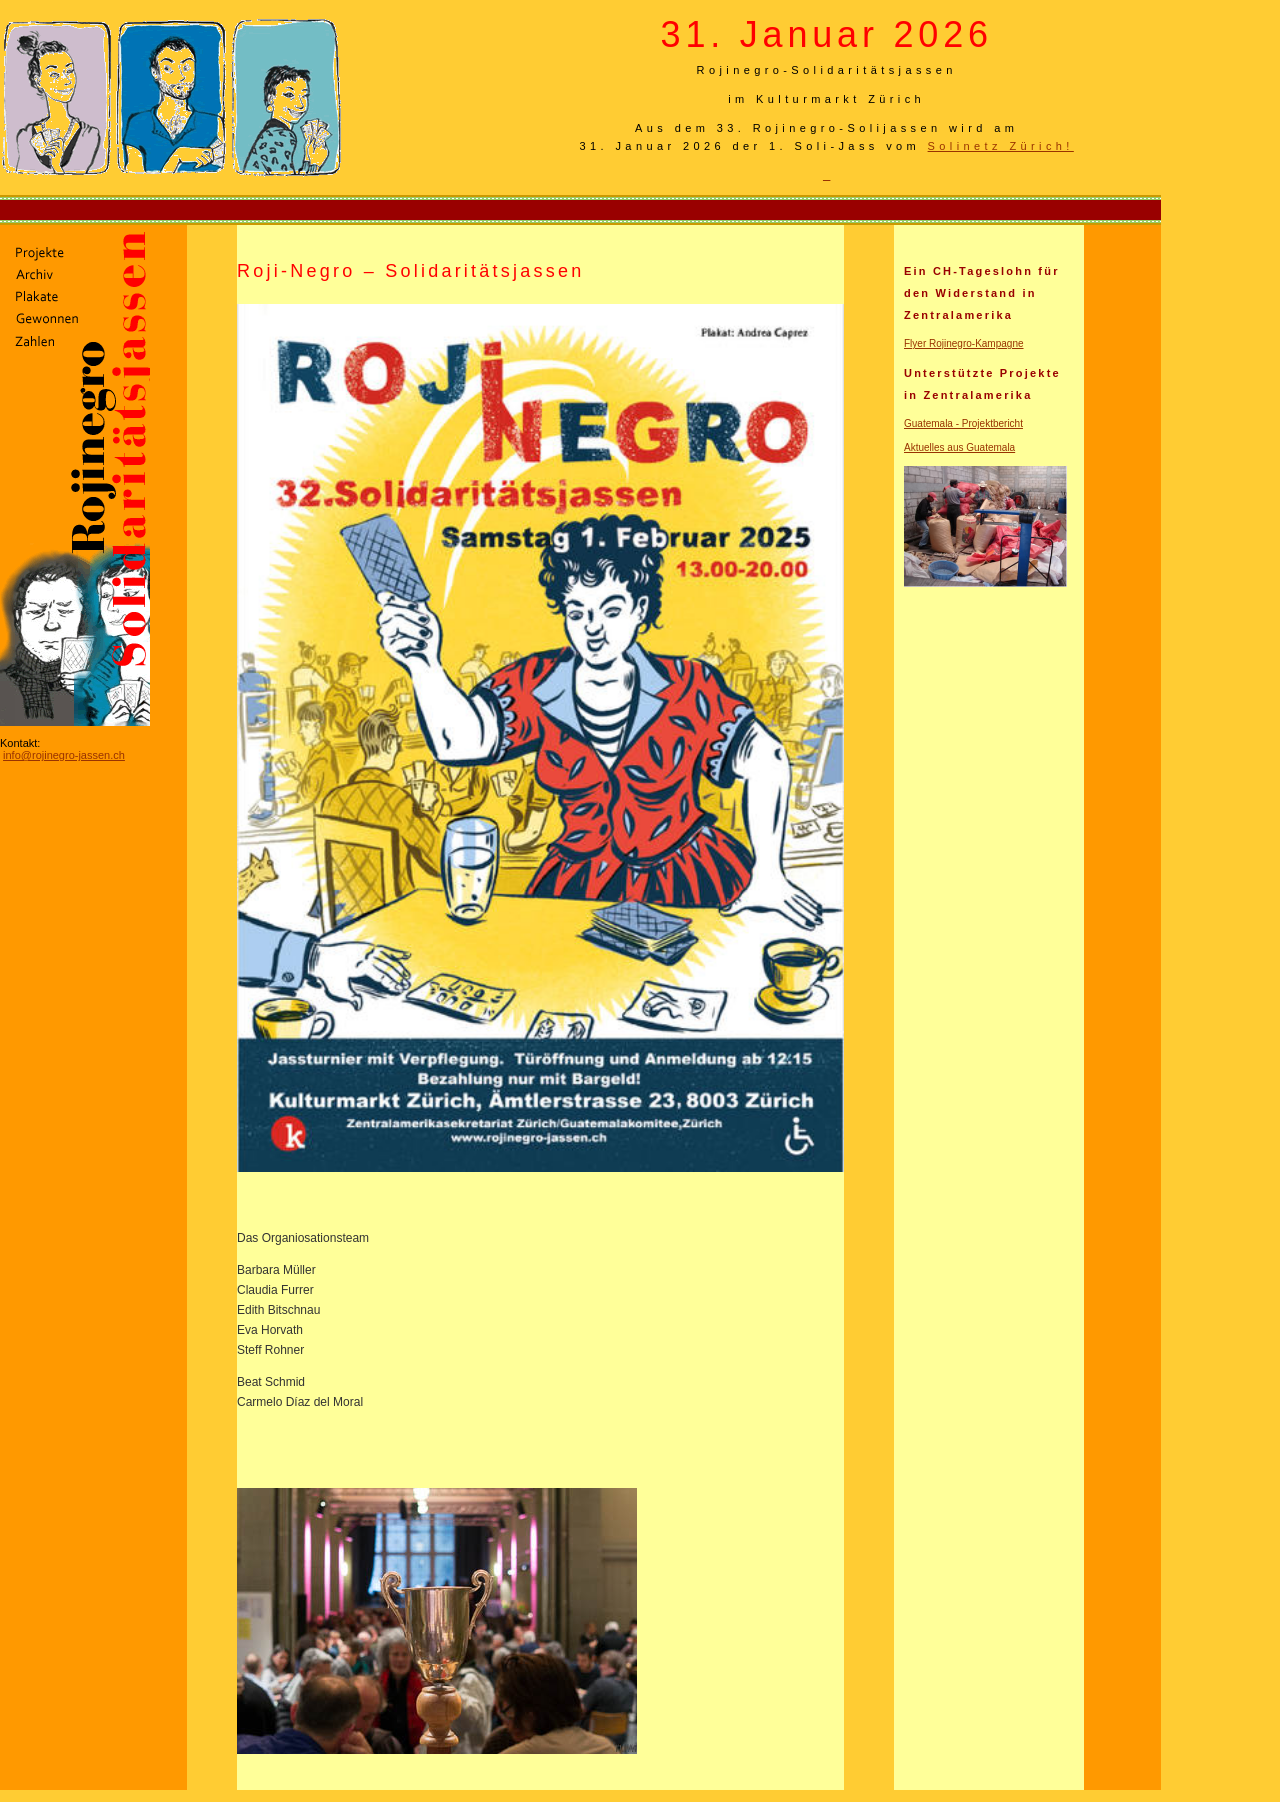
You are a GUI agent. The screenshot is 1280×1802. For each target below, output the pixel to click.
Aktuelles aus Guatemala (959, 447)
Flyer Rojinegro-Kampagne (964, 343)
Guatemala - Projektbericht (963, 423)
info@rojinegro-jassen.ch (64, 755)
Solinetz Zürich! (1001, 146)
